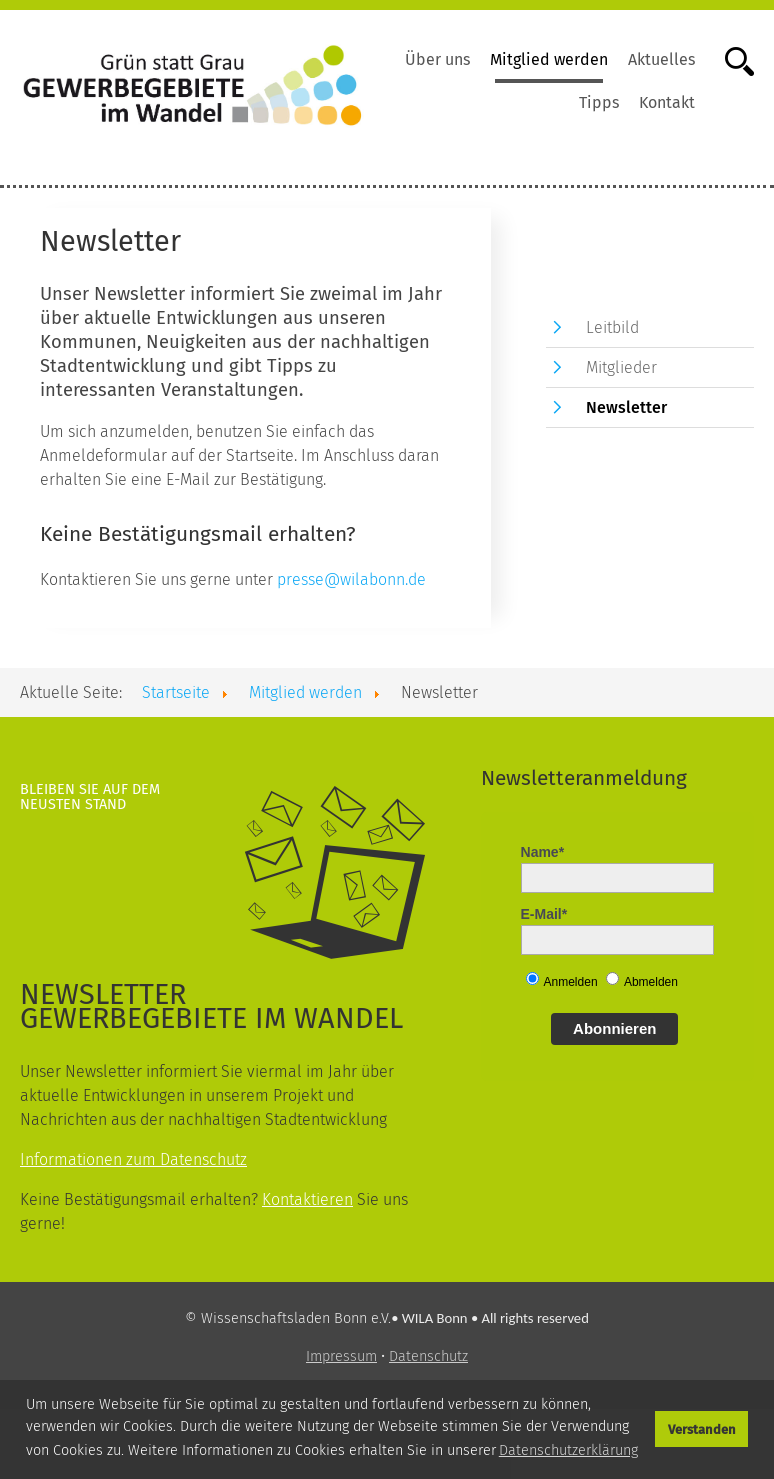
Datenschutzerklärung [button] (568, 1450)
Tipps (599, 102)
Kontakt (667, 102)
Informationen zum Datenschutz (133, 1159)
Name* (543, 852)
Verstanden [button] (702, 1429)
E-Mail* (544, 914)
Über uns (437, 59)
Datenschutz (428, 1356)
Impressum (341, 1356)
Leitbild (612, 327)
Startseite (176, 692)
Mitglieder (621, 367)
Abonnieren (614, 1028)
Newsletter (626, 407)
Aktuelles (661, 59)
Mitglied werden (549, 59)
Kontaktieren (307, 1199)
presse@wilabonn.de (351, 579)
